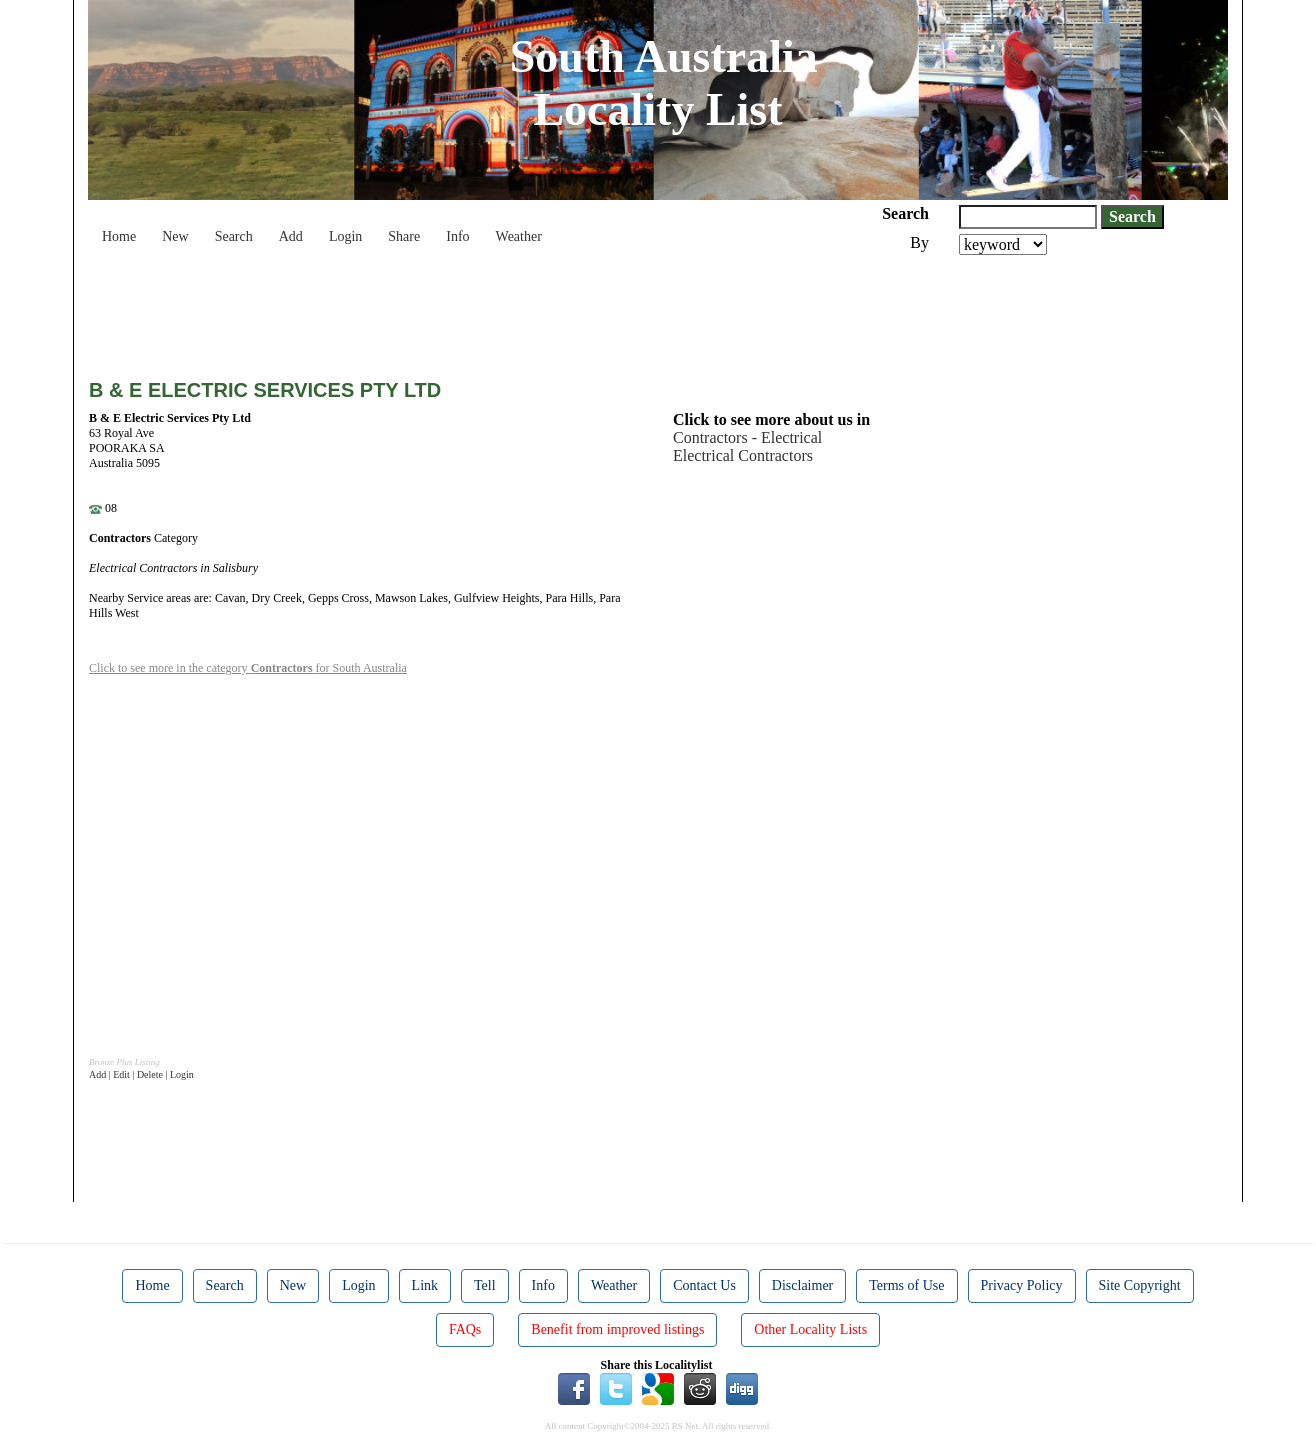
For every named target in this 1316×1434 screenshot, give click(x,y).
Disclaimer (802, 1285)
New (175, 236)
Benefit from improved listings (617, 1329)
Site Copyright (1140, 1285)
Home (119, 236)
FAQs (465, 1329)
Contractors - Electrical (747, 437)
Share (404, 236)
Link (425, 1285)
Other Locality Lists (810, 1329)
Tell (485, 1285)
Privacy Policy (1022, 1285)
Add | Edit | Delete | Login (141, 1074)
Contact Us (704, 1285)
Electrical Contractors (743, 455)
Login (345, 236)
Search (234, 236)
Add (291, 236)
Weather (519, 236)
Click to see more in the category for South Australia (248, 668)
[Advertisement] (453, 310)
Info (457, 236)
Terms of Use (906, 1285)
